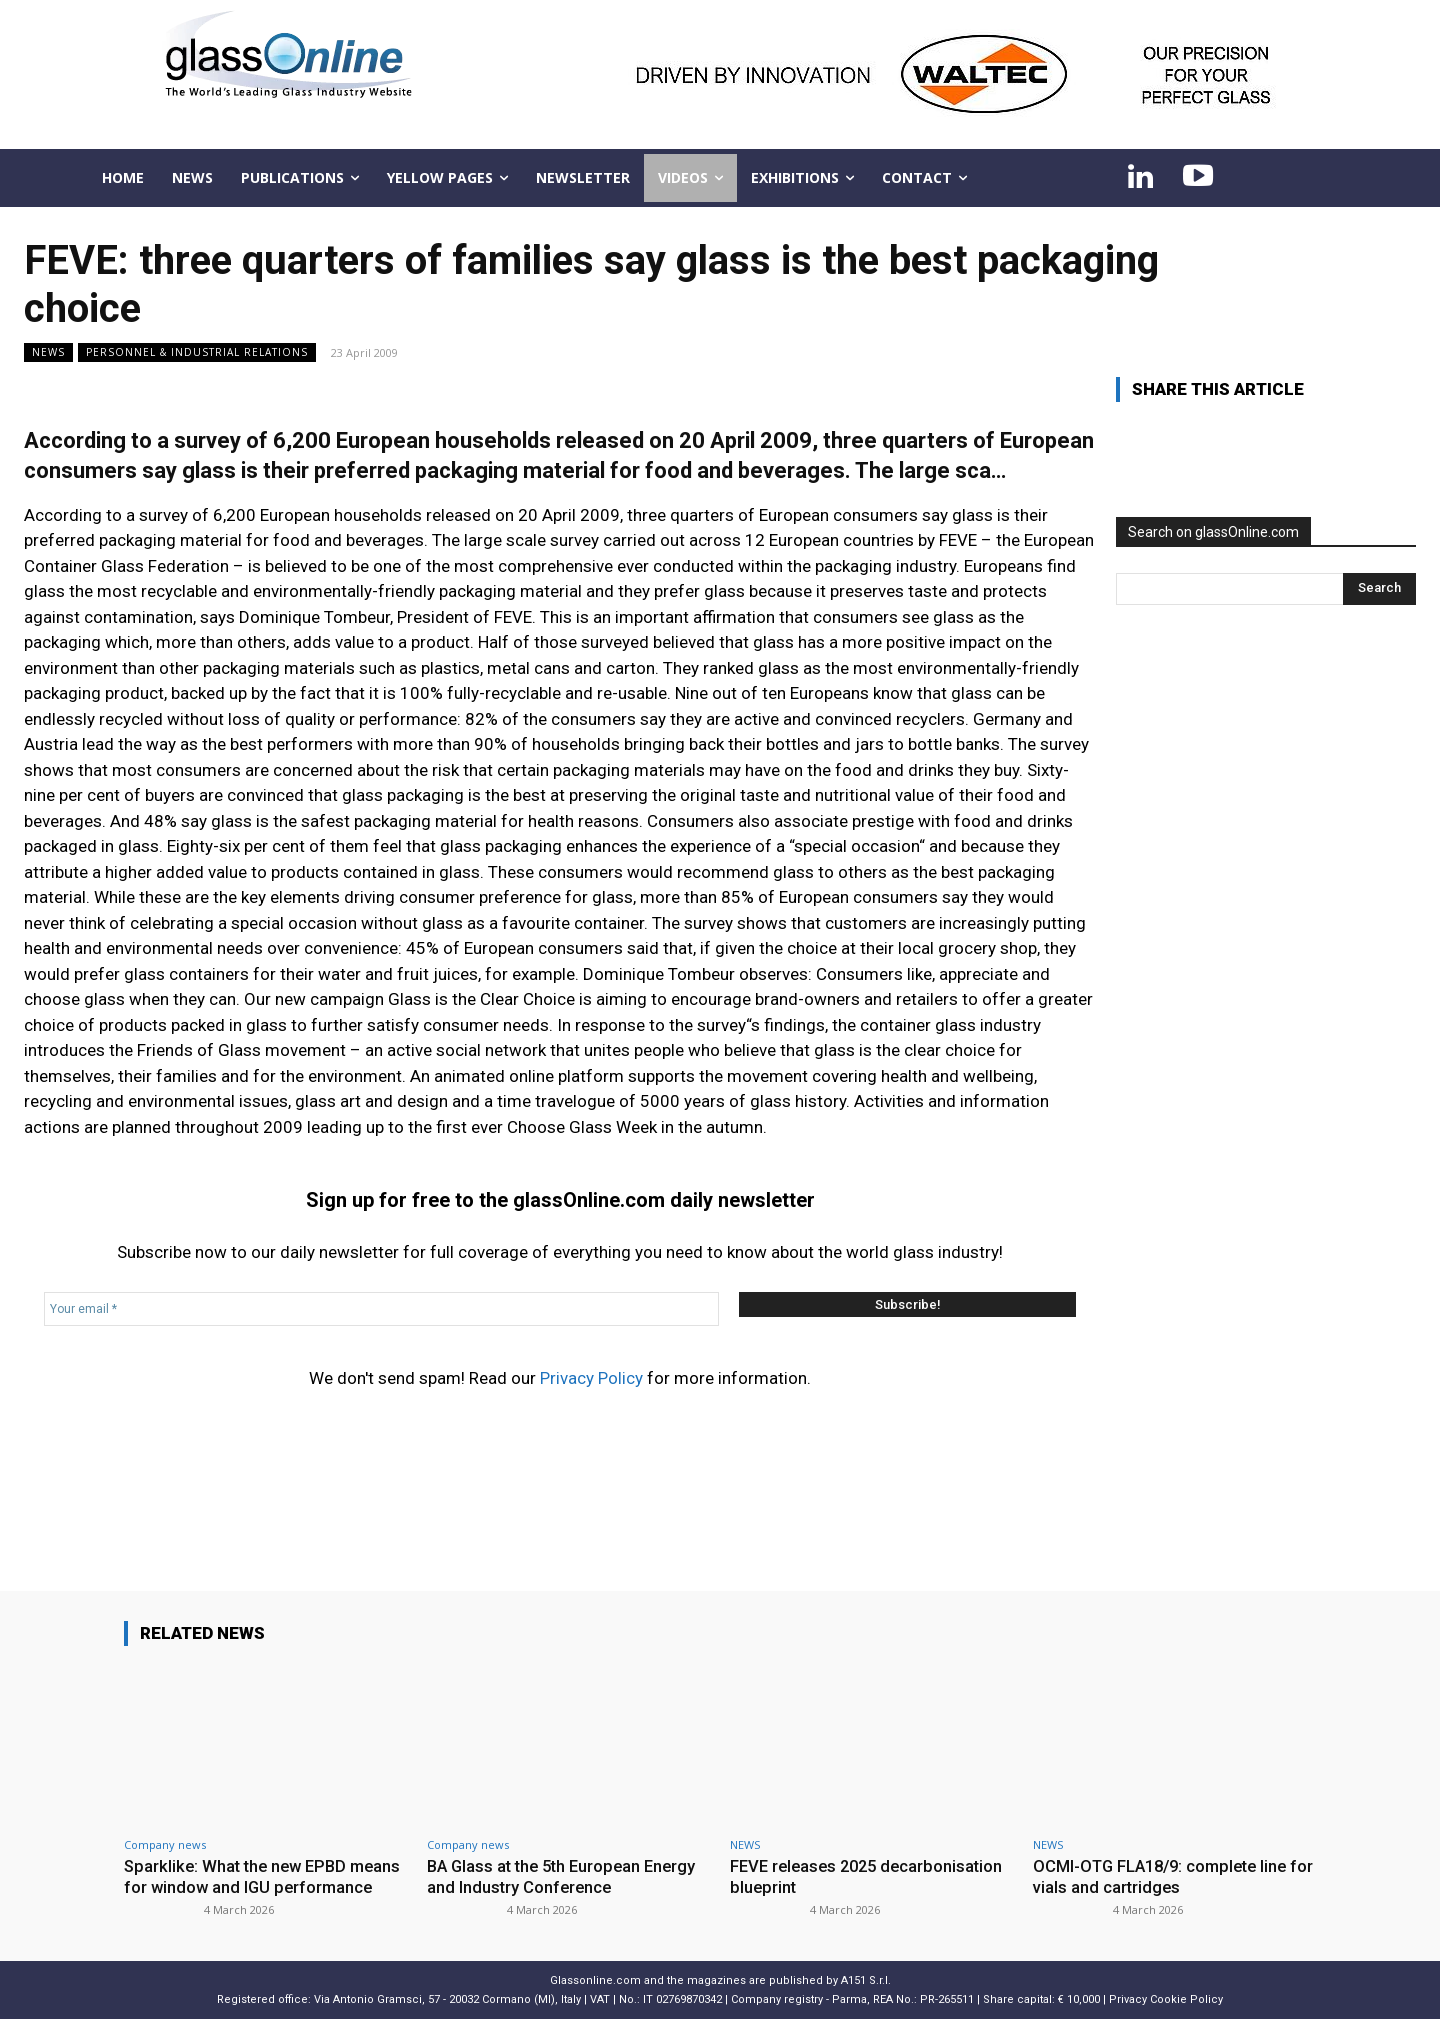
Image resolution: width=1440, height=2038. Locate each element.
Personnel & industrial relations (197, 352)
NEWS (48, 352)
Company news (165, 1844)
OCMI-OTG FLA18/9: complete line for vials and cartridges (1166, 1876)
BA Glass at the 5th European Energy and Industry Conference (567, 1876)
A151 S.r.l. (866, 1999)
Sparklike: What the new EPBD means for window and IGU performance (239, 1886)
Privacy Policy (591, 1378)
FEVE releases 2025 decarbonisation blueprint (871, 1876)
